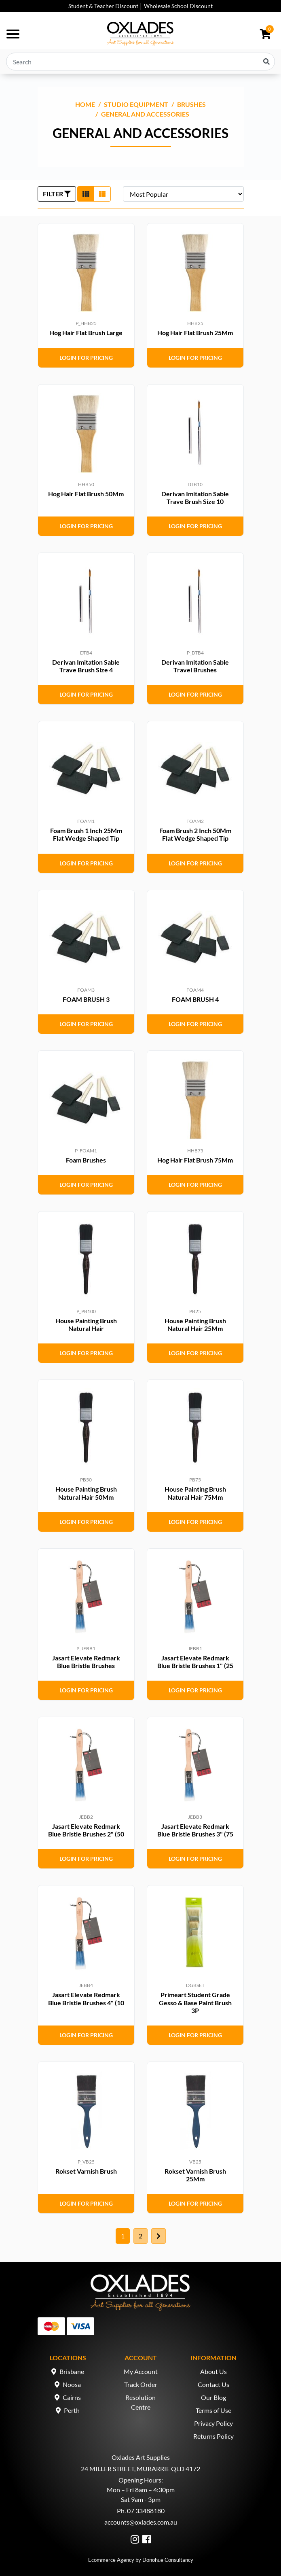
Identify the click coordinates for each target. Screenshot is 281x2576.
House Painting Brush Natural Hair (86, 1324)
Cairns (72, 2397)
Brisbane (71, 2371)
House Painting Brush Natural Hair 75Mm (195, 1493)
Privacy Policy (213, 2423)
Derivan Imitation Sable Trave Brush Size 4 (86, 666)
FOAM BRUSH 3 (86, 999)
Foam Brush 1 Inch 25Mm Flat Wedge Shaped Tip (86, 834)
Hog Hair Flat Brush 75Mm (195, 1160)
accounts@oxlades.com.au (140, 2522)
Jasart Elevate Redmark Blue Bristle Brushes (86, 1661)
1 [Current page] (123, 2236)
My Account (141, 2371)
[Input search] (140, 61)
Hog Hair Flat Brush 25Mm (195, 332)
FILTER (57, 194)
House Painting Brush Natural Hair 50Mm (86, 1493)
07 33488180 (146, 2510)
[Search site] (266, 61)
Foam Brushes (86, 1160)
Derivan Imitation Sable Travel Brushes (195, 666)
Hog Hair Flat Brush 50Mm (86, 493)
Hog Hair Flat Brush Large (86, 332)
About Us (213, 2371)
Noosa (72, 2384)
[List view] (102, 194)
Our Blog (213, 2397)
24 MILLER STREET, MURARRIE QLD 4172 (140, 2468)
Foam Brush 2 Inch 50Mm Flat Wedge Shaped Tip (195, 834)
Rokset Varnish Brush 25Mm (195, 2175)
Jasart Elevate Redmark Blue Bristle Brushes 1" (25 (195, 1661)
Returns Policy (213, 2436)
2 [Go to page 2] (140, 2236)
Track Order (140, 2384)
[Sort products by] (183, 194)
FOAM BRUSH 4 (195, 999)
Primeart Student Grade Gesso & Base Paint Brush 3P (195, 2002)
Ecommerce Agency (111, 2560)
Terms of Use (213, 2410)
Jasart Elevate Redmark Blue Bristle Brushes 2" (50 (86, 1830)
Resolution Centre (140, 2402)
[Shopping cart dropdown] (265, 34)
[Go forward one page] (158, 2236)
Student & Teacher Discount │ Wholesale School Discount (140, 5)
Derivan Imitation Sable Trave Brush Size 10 (195, 497)
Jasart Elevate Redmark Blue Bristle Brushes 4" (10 (86, 1998)
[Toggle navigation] (13, 34)
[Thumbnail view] (85, 194)
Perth (72, 2410)
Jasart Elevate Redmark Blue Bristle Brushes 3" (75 (195, 1830)
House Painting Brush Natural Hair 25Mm (195, 1324)
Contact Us (213, 2384)
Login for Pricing (86, 357)
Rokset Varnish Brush (86, 2171)
